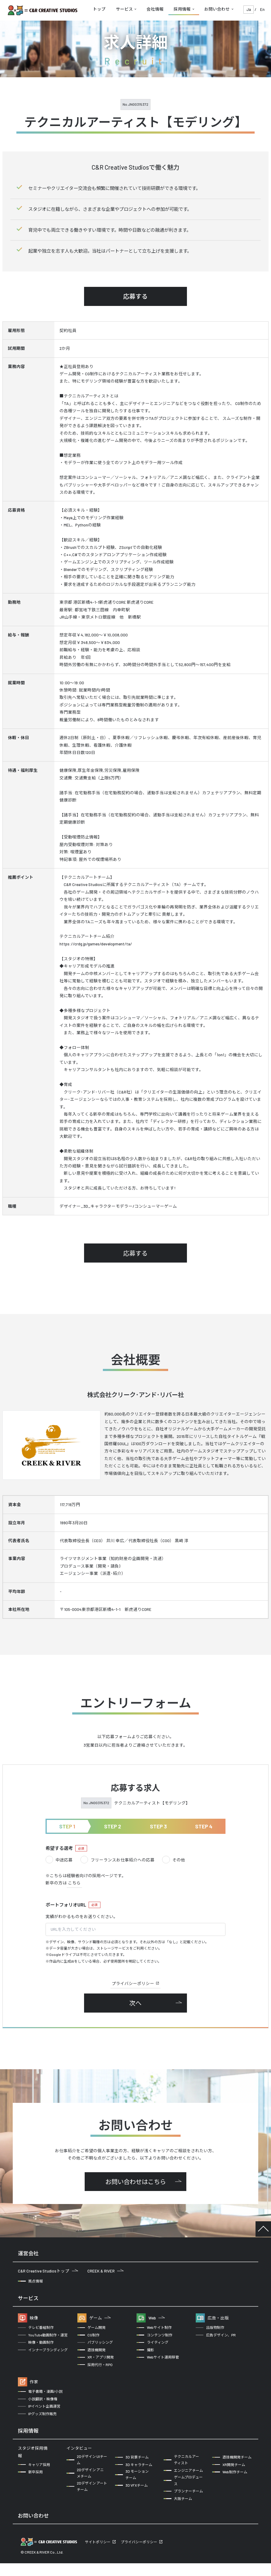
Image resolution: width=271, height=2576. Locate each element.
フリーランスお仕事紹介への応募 (117, 1860)
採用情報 (182, 9)
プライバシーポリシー (135, 1983)
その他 (173, 1860)
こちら (74, 1882)
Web (156, 2317)
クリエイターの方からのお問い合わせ (131, 2532)
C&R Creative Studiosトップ (48, 2270)
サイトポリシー (97, 2554)
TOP (263, 2229)
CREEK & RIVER (105, 2270)
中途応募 (59, 1860)
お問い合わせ (217, 9)
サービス (124, 9)
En (262, 9)
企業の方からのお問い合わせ (50, 2532)
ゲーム (100, 2317)
